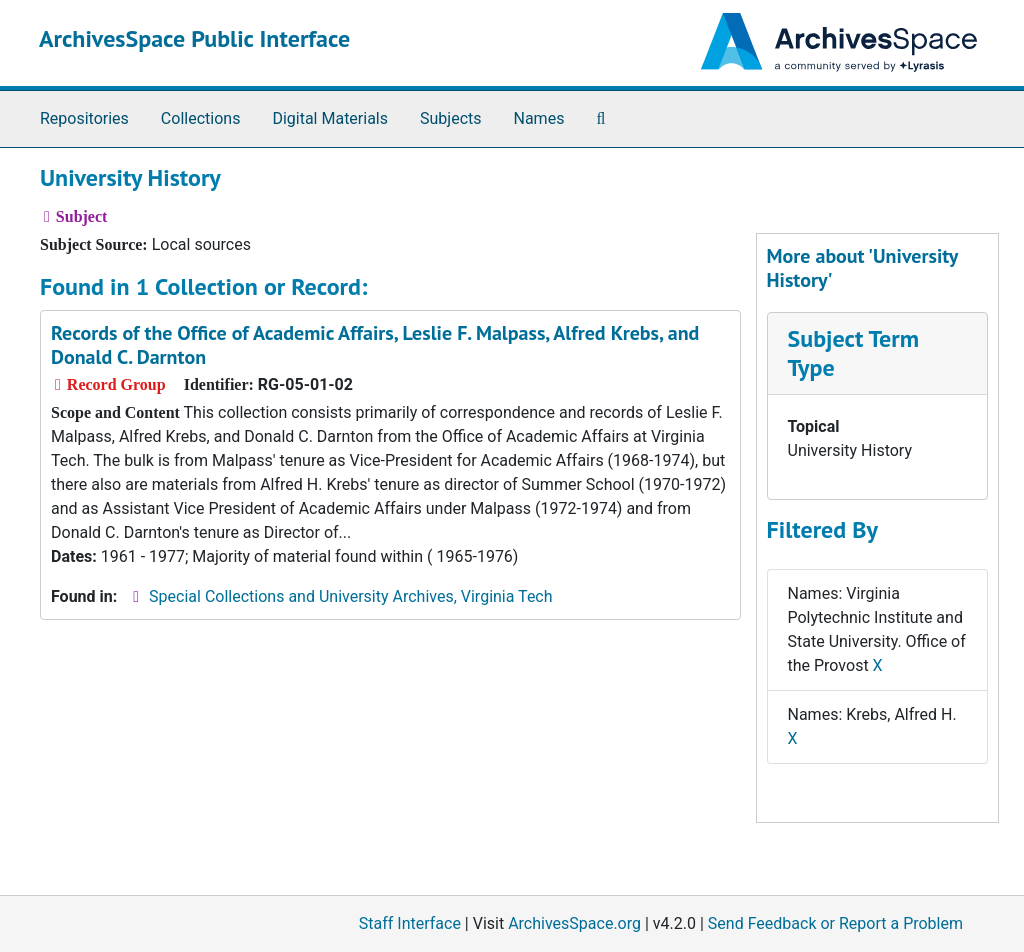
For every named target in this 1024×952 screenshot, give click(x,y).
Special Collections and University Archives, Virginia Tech (350, 596)
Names (539, 118)
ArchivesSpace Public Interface (194, 38)
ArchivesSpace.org (574, 923)
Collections (201, 118)
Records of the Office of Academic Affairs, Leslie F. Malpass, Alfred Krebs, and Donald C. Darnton (375, 345)
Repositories (84, 118)
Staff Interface (410, 923)
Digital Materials (330, 118)
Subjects (450, 118)
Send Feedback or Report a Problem (835, 923)
